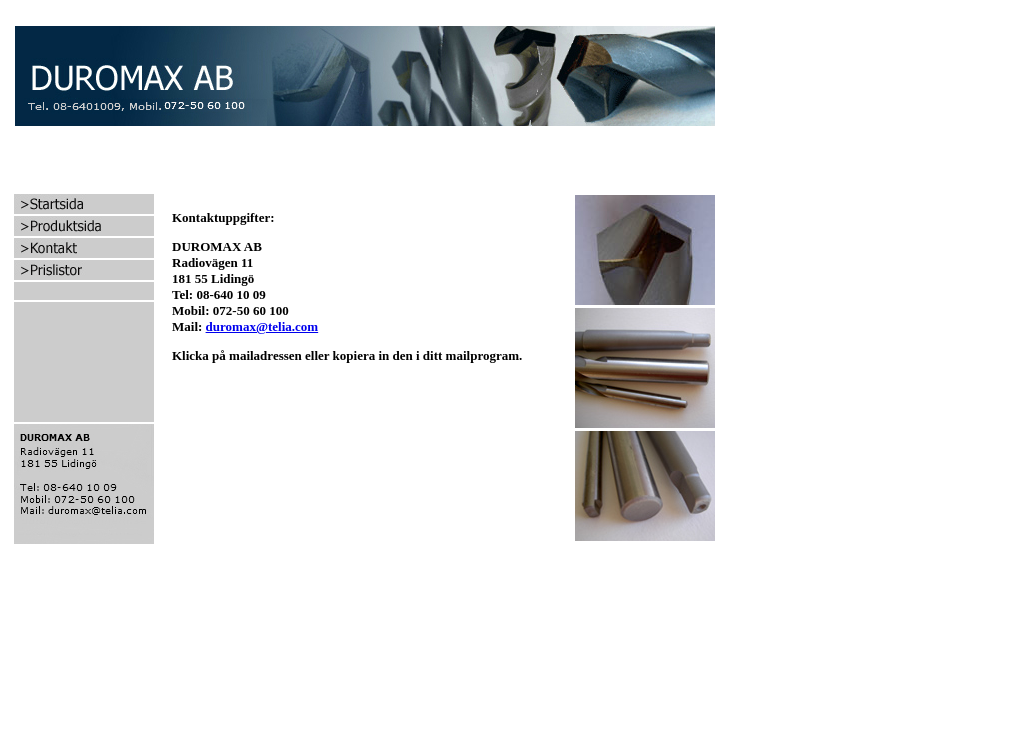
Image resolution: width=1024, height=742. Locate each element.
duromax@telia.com (262, 326)
